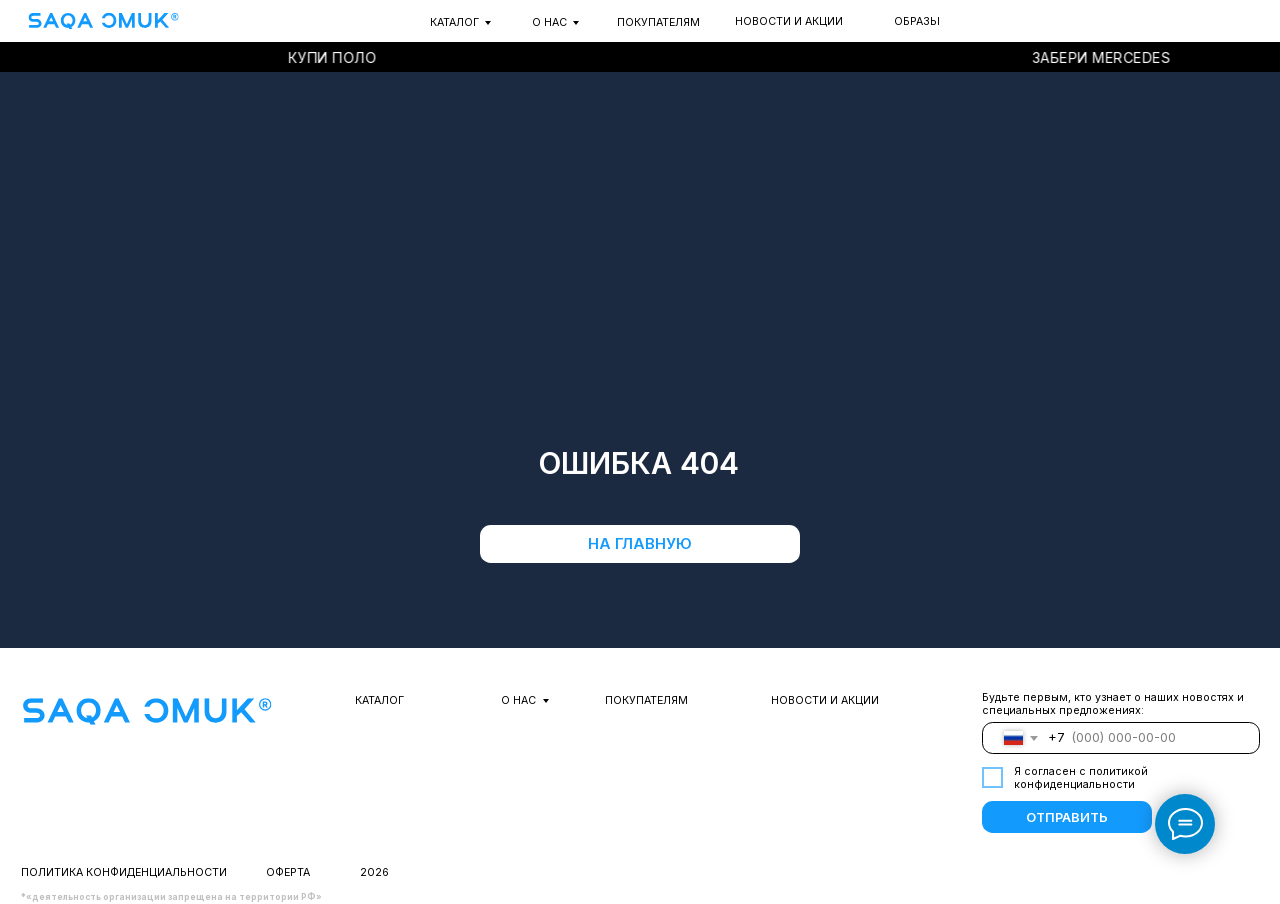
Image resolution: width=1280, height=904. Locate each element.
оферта (288, 872)
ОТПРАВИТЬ (1067, 817)
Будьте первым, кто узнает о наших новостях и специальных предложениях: (1113, 704)
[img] (102, 21)
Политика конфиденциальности (124, 872)
